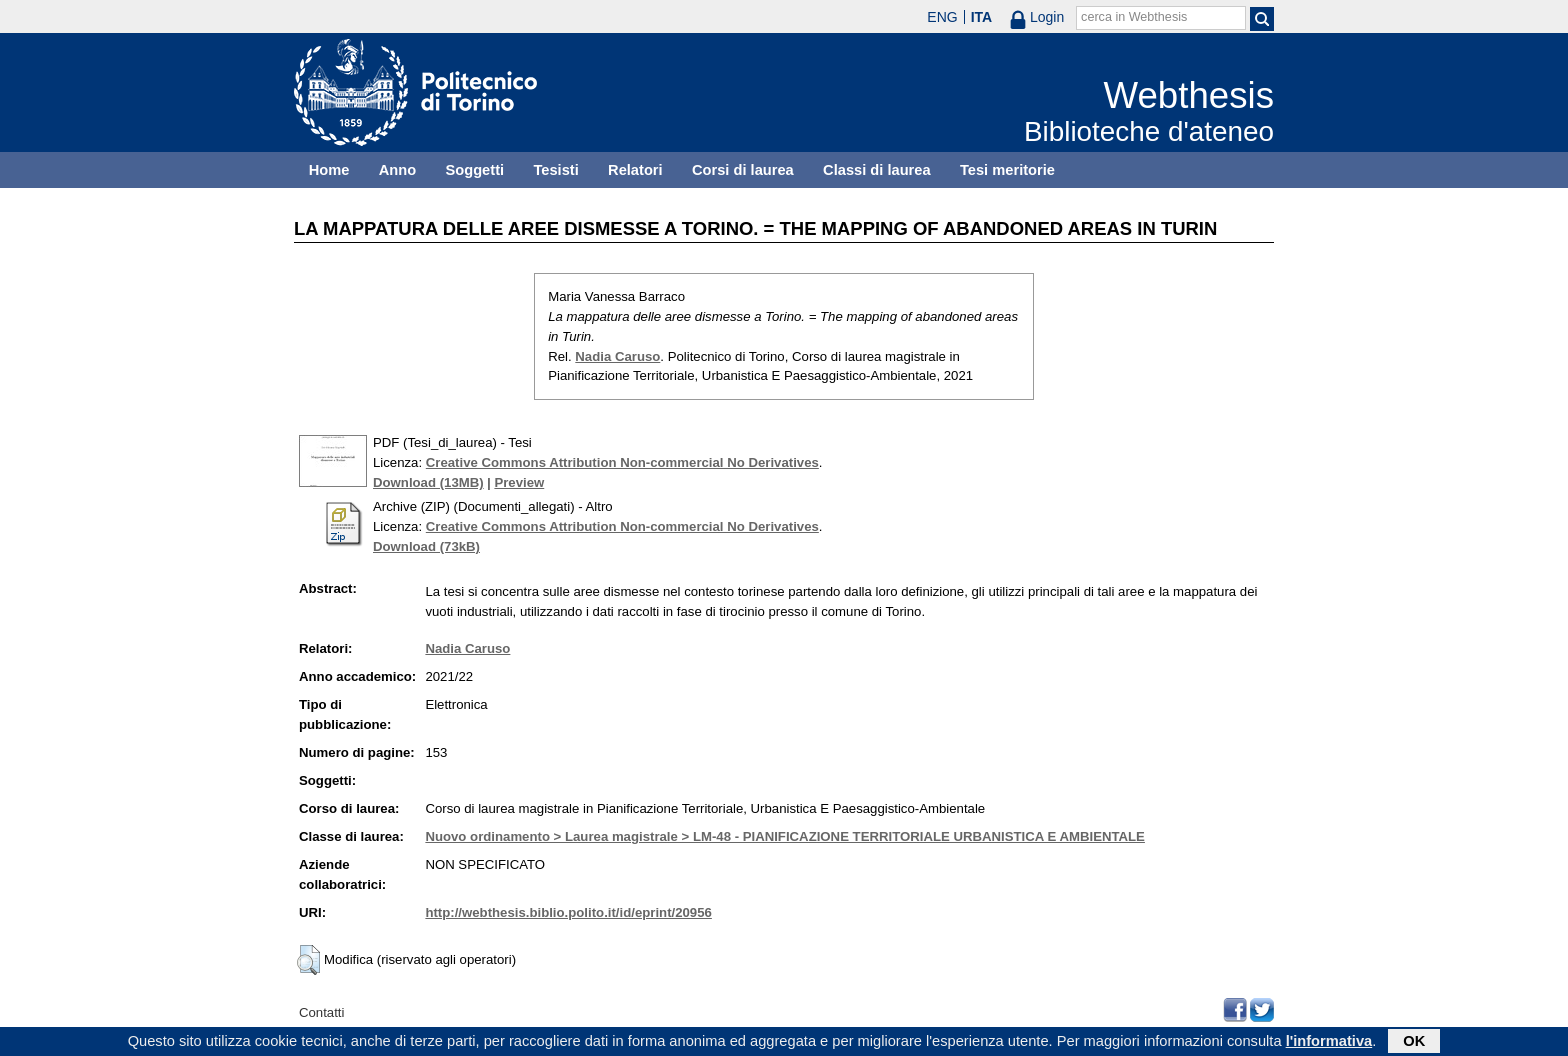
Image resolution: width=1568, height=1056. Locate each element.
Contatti (321, 1012)
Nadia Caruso (617, 356)
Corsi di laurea (743, 170)
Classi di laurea (877, 170)
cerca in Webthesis (1134, 17)
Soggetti (474, 170)
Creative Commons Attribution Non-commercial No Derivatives (622, 462)
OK (1414, 1043)
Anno (397, 170)
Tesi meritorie (1007, 170)
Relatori (635, 170)
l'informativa (1329, 1043)
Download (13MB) (428, 482)
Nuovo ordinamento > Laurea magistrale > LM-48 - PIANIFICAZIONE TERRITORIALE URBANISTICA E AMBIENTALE (785, 836)
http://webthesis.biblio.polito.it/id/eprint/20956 (568, 912)
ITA (982, 17)
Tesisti (555, 170)
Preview (519, 482)
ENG (942, 17)
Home (329, 170)
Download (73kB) (426, 546)
